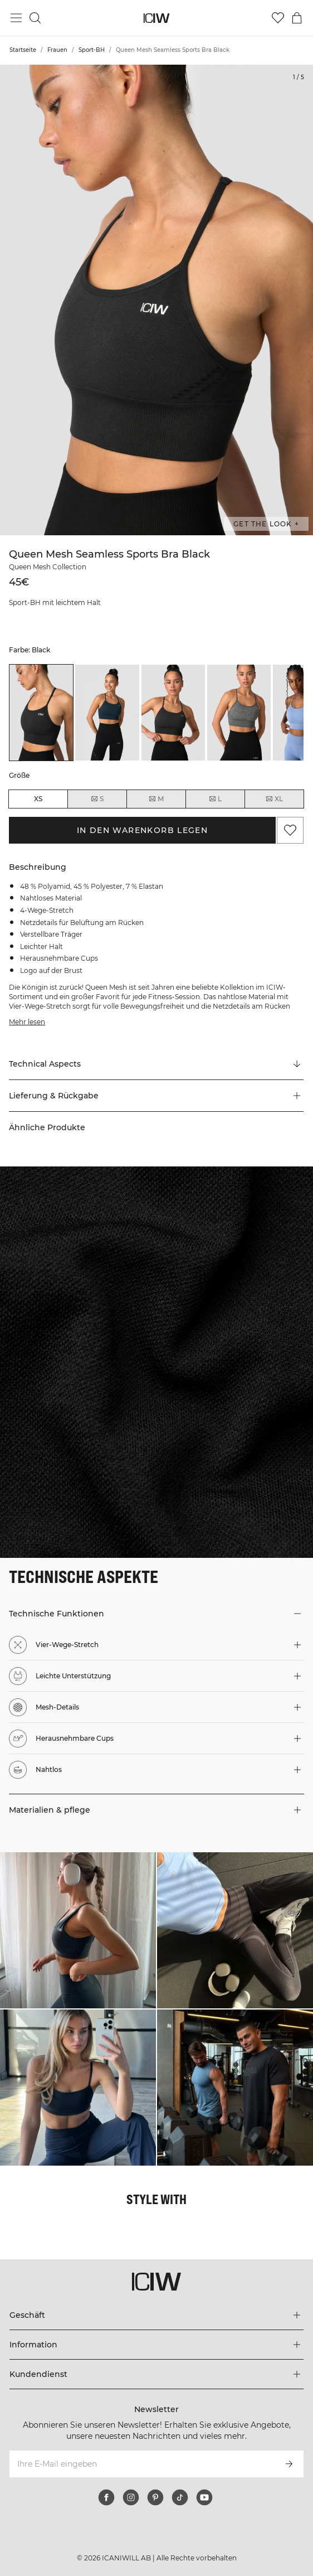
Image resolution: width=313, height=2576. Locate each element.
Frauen (57, 50)
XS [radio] (38, 799)
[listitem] (41, 712)
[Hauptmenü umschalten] (16, 17)
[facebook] (106, 2497)
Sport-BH (92, 50)
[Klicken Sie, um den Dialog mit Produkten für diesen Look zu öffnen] (78, 1930)
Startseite (22, 50)
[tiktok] (180, 2497)
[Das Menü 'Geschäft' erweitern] (156, 2315)
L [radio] (215, 799)
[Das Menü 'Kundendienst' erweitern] (156, 2374)
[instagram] (131, 2497)
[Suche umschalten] (35, 17)
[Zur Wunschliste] (277, 17)
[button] (156, 1095)
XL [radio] (274, 799)
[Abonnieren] (289, 2464)
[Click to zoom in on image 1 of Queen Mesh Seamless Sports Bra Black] (156, 300)
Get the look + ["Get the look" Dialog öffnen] (266, 524)
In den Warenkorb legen (142, 830)
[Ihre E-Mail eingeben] (141, 2464)
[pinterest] (155, 2497)
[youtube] (204, 2497)
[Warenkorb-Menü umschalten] (296, 17)
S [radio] (97, 799)
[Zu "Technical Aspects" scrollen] (156, 1064)
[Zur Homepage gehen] (157, 18)
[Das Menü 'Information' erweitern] (156, 2344)
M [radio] (156, 799)
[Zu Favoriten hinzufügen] (290, 830)
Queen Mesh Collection (47, 567)
